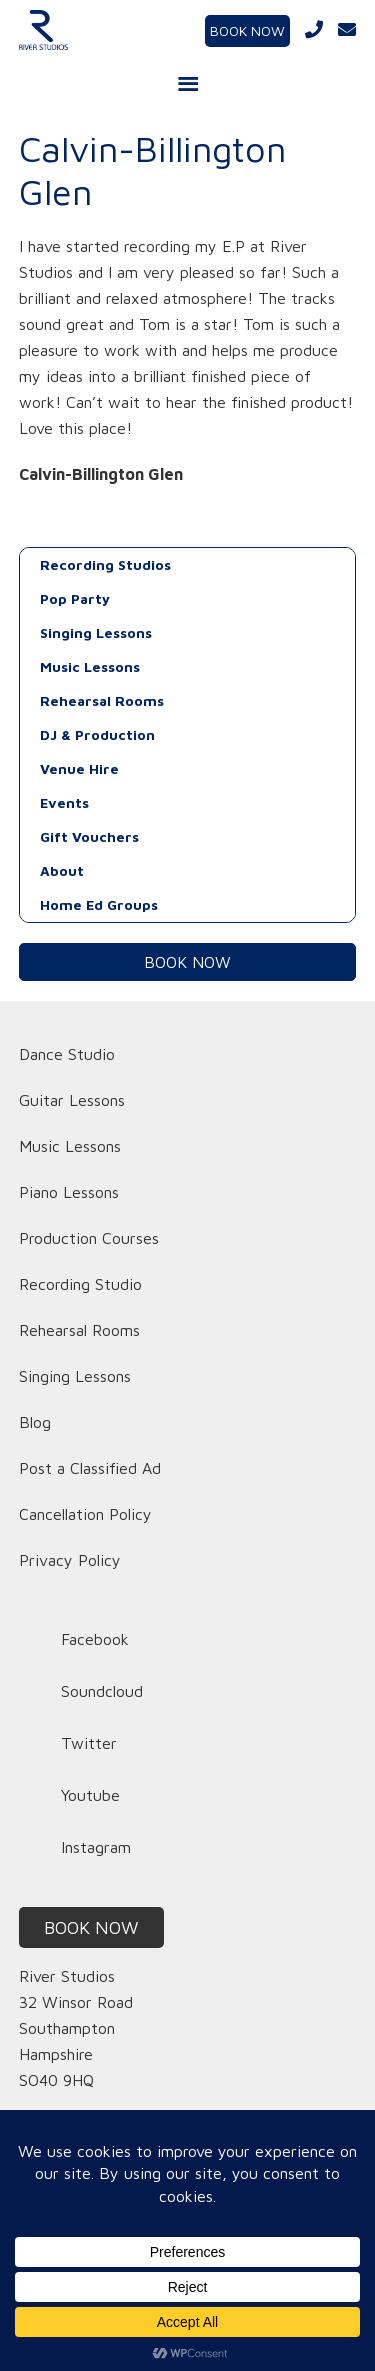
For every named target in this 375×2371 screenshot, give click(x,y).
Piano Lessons (69, 1192)
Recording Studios (105, 564)
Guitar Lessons (72, 1100)
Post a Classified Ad (90, 1468)
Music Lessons (90, 666)
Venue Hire (79, 768)
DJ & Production (97, 734)
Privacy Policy (70, 1560)
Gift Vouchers (89, 836)
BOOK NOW (247, 30)
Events (64, 802)
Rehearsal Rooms (102, 700)
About (62, 870)
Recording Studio (80, 1284)
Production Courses (89, 1238)
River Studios (74, 30)
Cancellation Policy (85, 1514)
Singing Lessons (96, 632)
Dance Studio (67, 1054)
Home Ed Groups (99, 904)
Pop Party (75, 598)
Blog (35, 1422)
